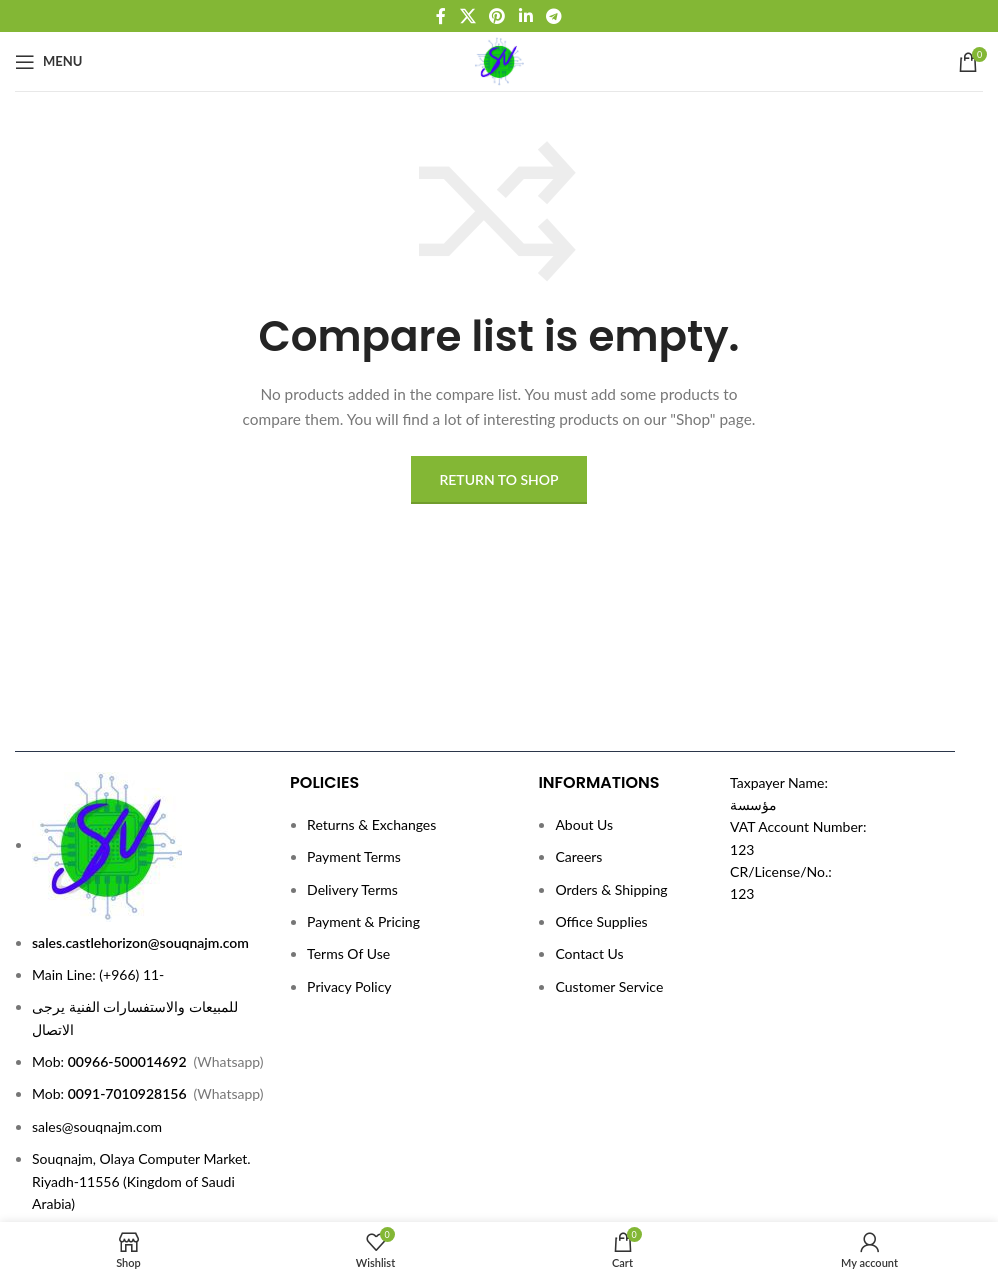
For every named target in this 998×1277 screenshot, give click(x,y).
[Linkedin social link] (525, 16)
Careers (578, 856)
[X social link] (467, 16)
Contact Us (589, 953)
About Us (584, 824)
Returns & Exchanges (371, 824)
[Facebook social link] (441, 16)
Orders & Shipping (611, 889)
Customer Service (609, 986)
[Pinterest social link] (497, 16)
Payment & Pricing (363, 921)
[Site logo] (499, 59)
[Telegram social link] (553, 16)
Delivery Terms (352, 889)
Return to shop (498, 479)
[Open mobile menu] (48, 62)
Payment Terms (354, 856)
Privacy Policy (349, 986)
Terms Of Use (348, 953)
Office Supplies (601, 921)
